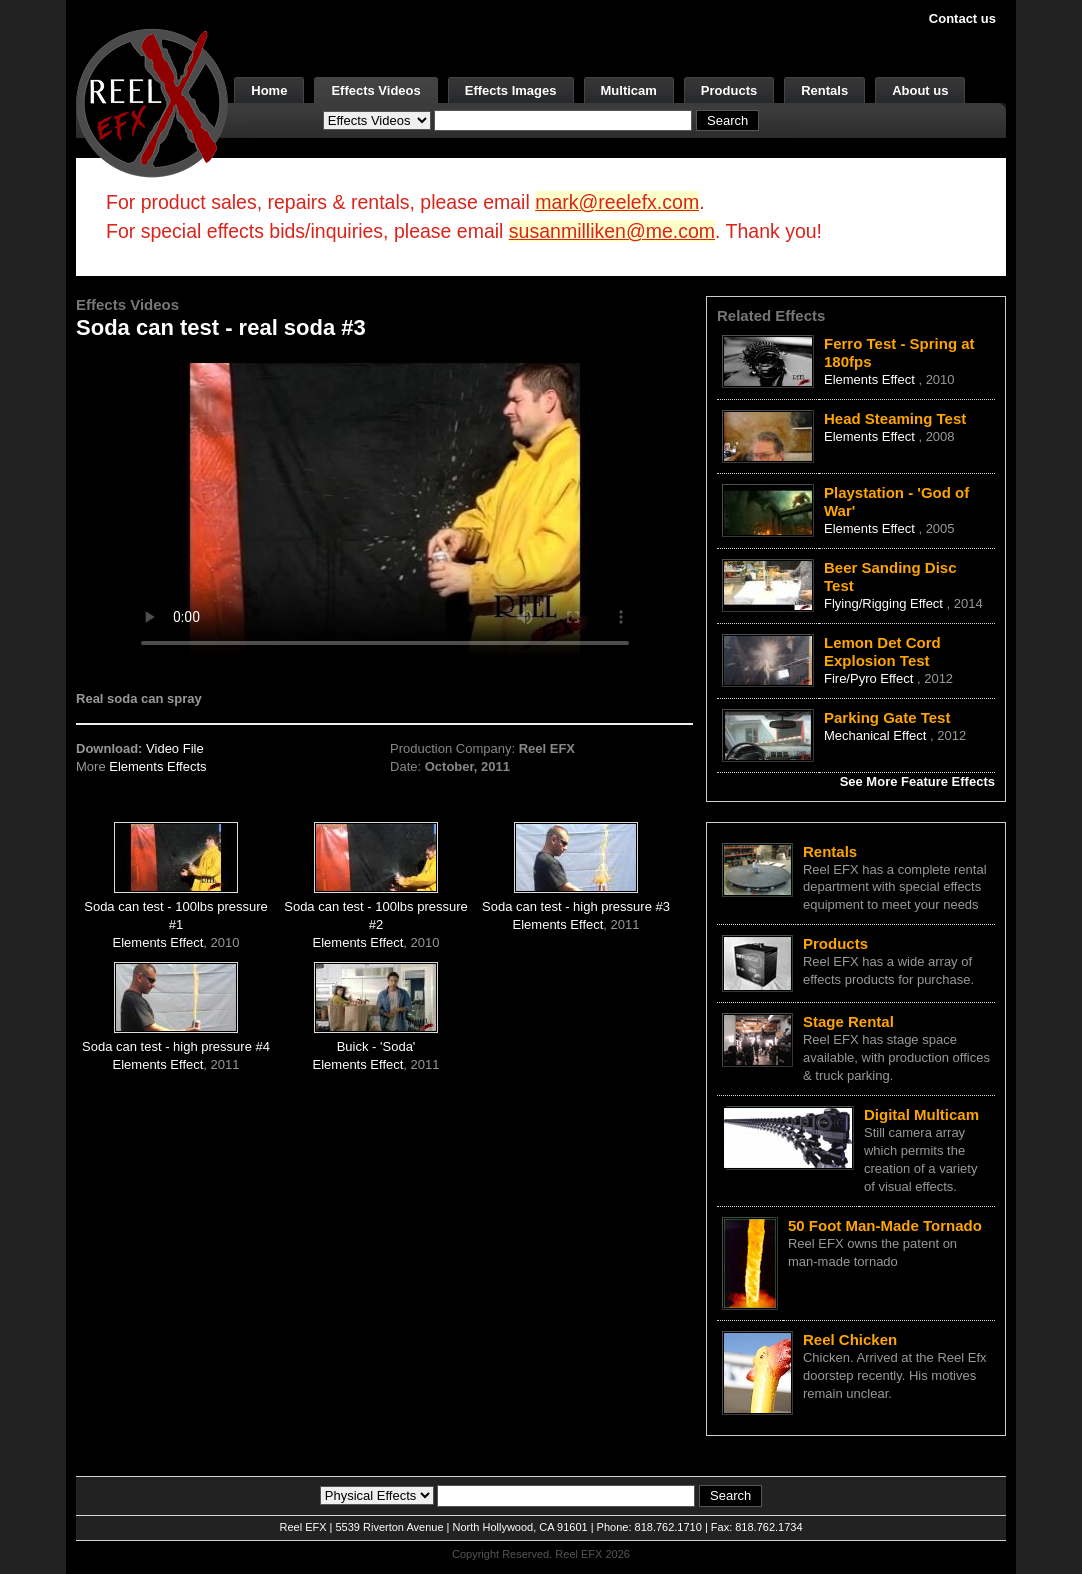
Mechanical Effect (877, 735)
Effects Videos (375, 90)
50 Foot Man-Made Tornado (885, 1225)
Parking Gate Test (887, 717)
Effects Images (511, 90)
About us (920, 90)
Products (729, 90)
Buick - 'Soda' (376, 1046)
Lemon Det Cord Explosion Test (882, 651)
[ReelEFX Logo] (152, 101)
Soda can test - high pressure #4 (176, 1046)
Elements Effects (157, 766)
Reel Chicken (850, 1339)
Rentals (824, 90)
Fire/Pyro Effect (870, 678)
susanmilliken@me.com (612, 231)
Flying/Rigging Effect (885, 603)
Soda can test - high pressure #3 (576, 906)
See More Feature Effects (917, 781)
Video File (175, 748)
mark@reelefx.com (617, 202)
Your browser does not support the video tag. (385, 508)
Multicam (629, 90)
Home (269, 90)
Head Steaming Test (895, 418)
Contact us (962, 18)
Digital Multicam (921, 1114)
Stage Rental (848, 1021)
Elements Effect (158, 942)
